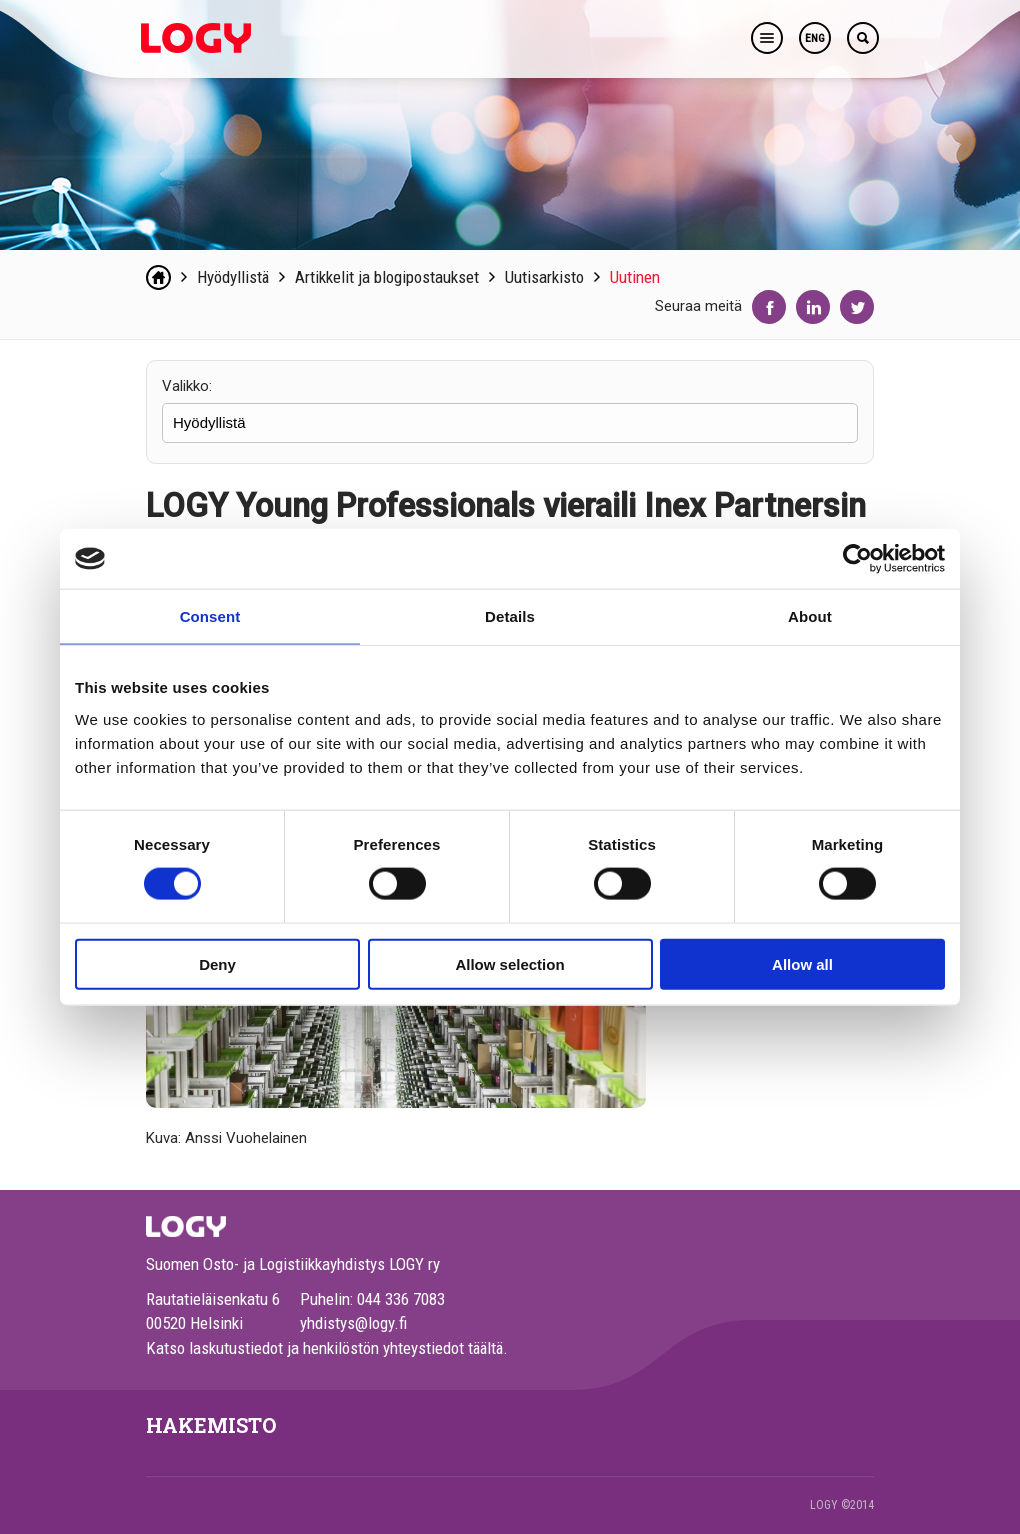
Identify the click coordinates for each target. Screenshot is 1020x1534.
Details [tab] (510, 616)
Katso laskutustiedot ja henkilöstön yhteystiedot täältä (324, 1348)
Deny (217, 963)
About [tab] (810, 616)
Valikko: (187, 386)
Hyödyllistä (233, 277)
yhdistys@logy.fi (353, 1323)
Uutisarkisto (544, 277)
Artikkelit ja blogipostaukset (387, 277)
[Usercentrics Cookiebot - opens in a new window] (857, 559)
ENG (815, 38)
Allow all (802, 963)
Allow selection (509, 963)
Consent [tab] (210, 616)
